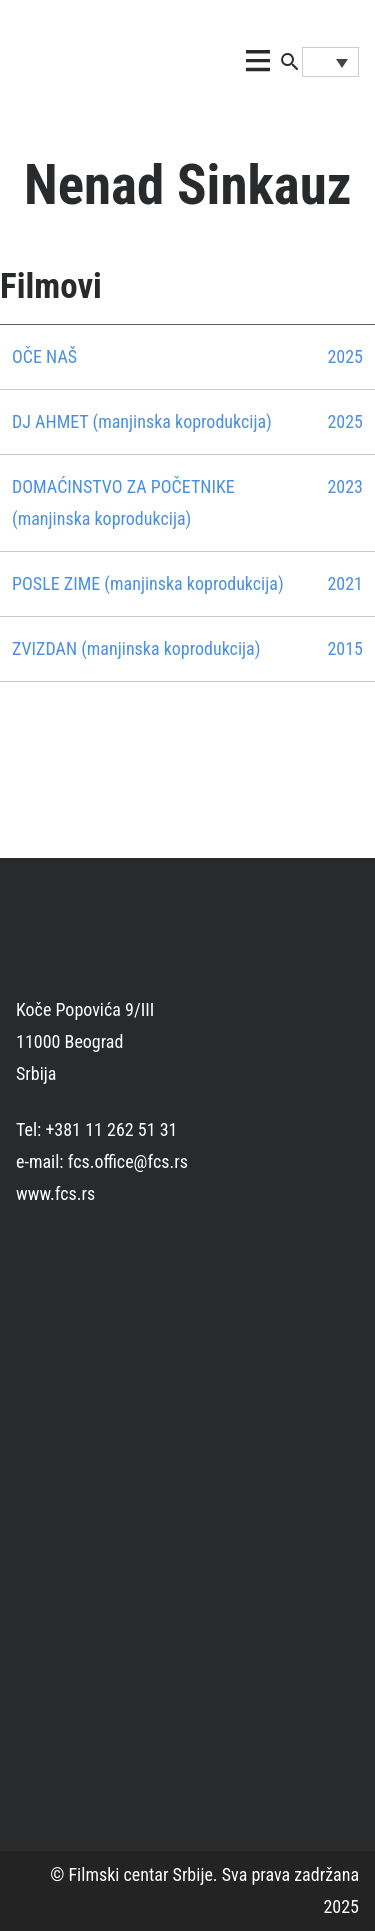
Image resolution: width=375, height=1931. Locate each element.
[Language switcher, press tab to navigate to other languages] (330, 62)
